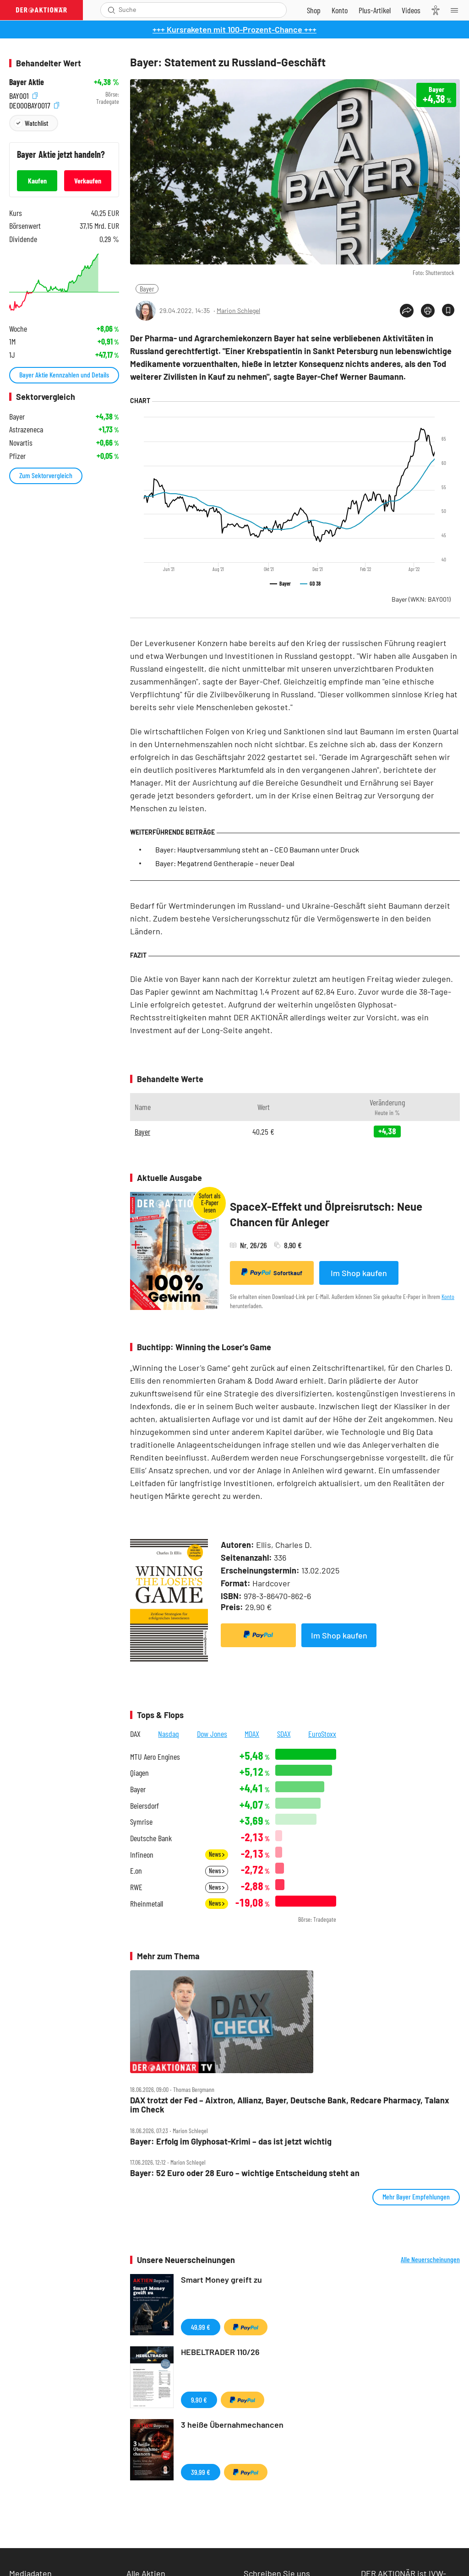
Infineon (141, 1854)
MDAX (252, 1734)
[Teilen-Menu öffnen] (407, 311)
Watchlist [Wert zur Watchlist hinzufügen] (36, 123)
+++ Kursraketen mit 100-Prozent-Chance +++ (234, 29)
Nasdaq (168, 1734)
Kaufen (37, 180)
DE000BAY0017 (34, 104)
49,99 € (200, 2327)
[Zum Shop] (313, 10)
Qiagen (139, 1773)
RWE (136, 1887)
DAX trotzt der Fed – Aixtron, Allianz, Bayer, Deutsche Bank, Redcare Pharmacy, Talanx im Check (289, 2105)
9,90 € (199, 2399)
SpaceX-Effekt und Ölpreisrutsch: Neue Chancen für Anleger (326, 1214)
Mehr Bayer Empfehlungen (416, 2196)
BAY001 (23, 94)
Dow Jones (212, 1734)
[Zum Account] (339, 10)
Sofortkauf (271, 1272)
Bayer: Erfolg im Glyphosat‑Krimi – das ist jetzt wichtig (231, 2141)
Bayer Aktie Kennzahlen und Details (64, 374)
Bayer (147, 288)
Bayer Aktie (26, 82)
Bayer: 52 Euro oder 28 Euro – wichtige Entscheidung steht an (245, 2173)
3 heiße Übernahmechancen (232, 2425)
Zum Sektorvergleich (45, 475)
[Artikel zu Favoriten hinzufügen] (448, 310)
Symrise (141, 1822)
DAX (135, 1734)
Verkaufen (87, 180)
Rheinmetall (146, 1903)
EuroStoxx (322, 1734)
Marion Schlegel (238, 310)
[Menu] (457, 10)
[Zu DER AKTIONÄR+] (374, 10)
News (216, 1854)
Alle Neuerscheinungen (430, 2259)
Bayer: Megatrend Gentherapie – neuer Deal (224, 863)
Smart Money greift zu (221, 2279)
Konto (448, 1296)
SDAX (284, 1734)
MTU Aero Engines (155, 1757)
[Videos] (411, 10)
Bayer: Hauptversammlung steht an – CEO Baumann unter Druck (257, 849)
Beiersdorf (144, 1806)
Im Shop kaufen (359, 1273)
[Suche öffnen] (111, 10)
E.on (136, 1870)
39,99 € (200, 2472)
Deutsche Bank (151, 1838)
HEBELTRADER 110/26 (220, 2352)
